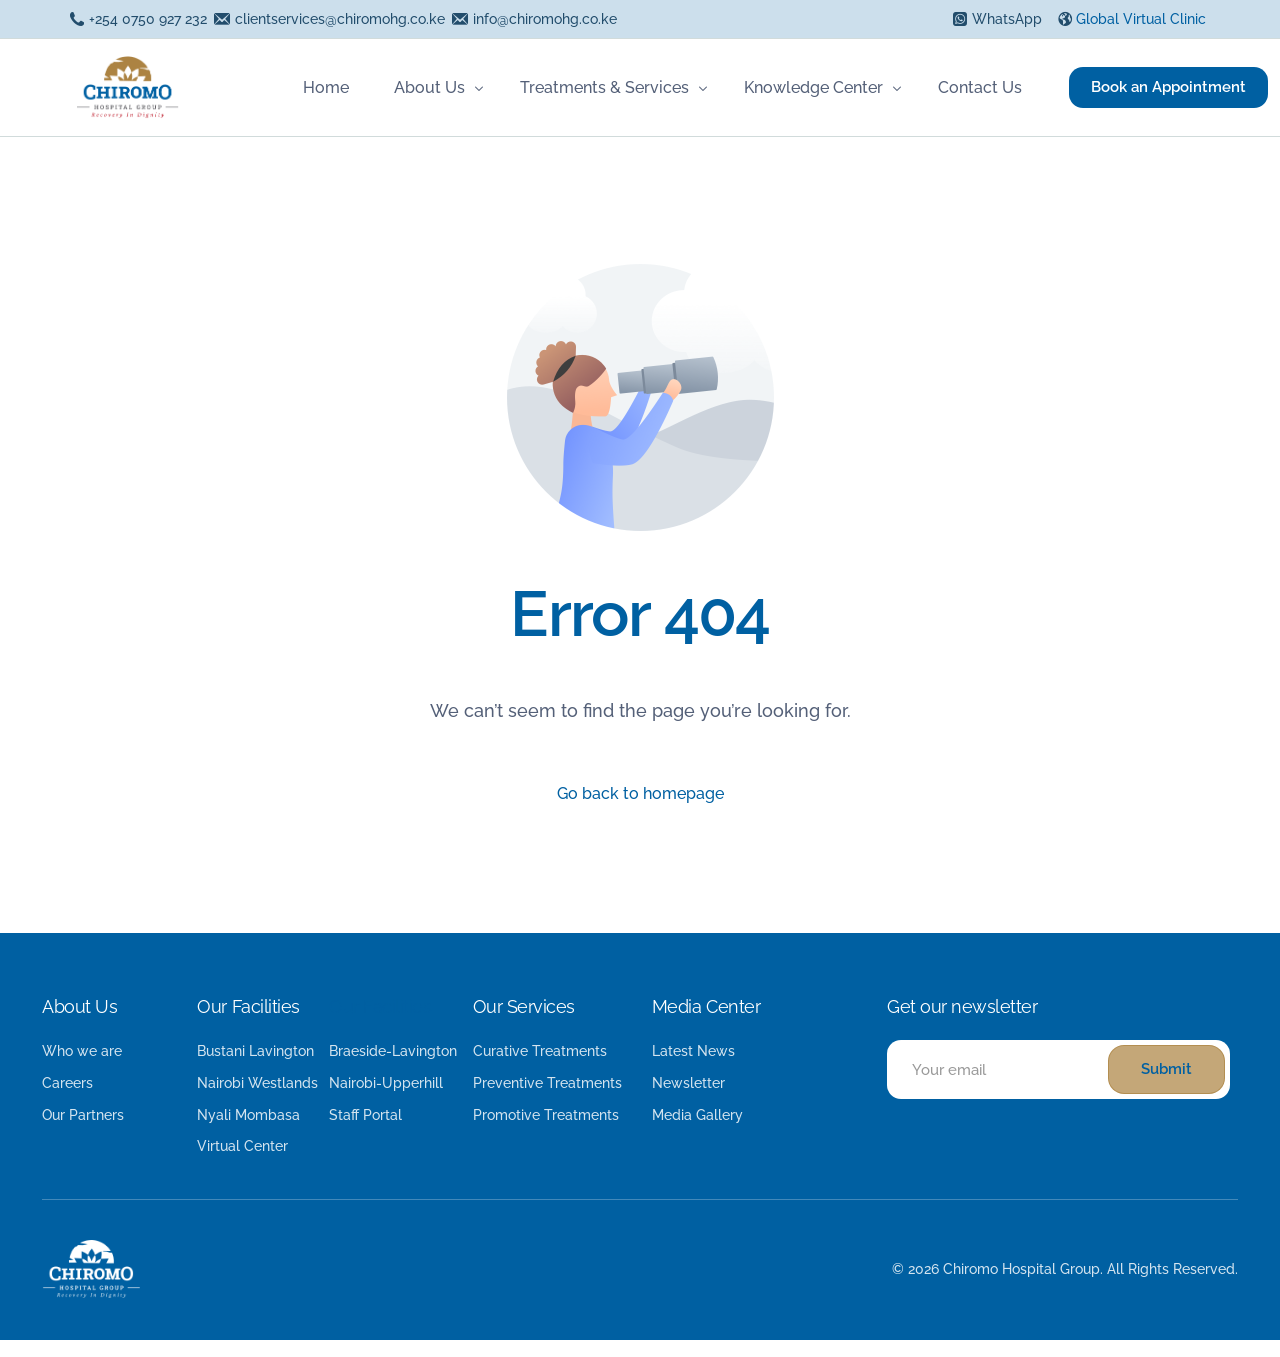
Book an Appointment (1163, 87)
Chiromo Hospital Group (1021, 1285)
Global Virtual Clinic (1141, 19)
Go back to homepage (640, 795)
